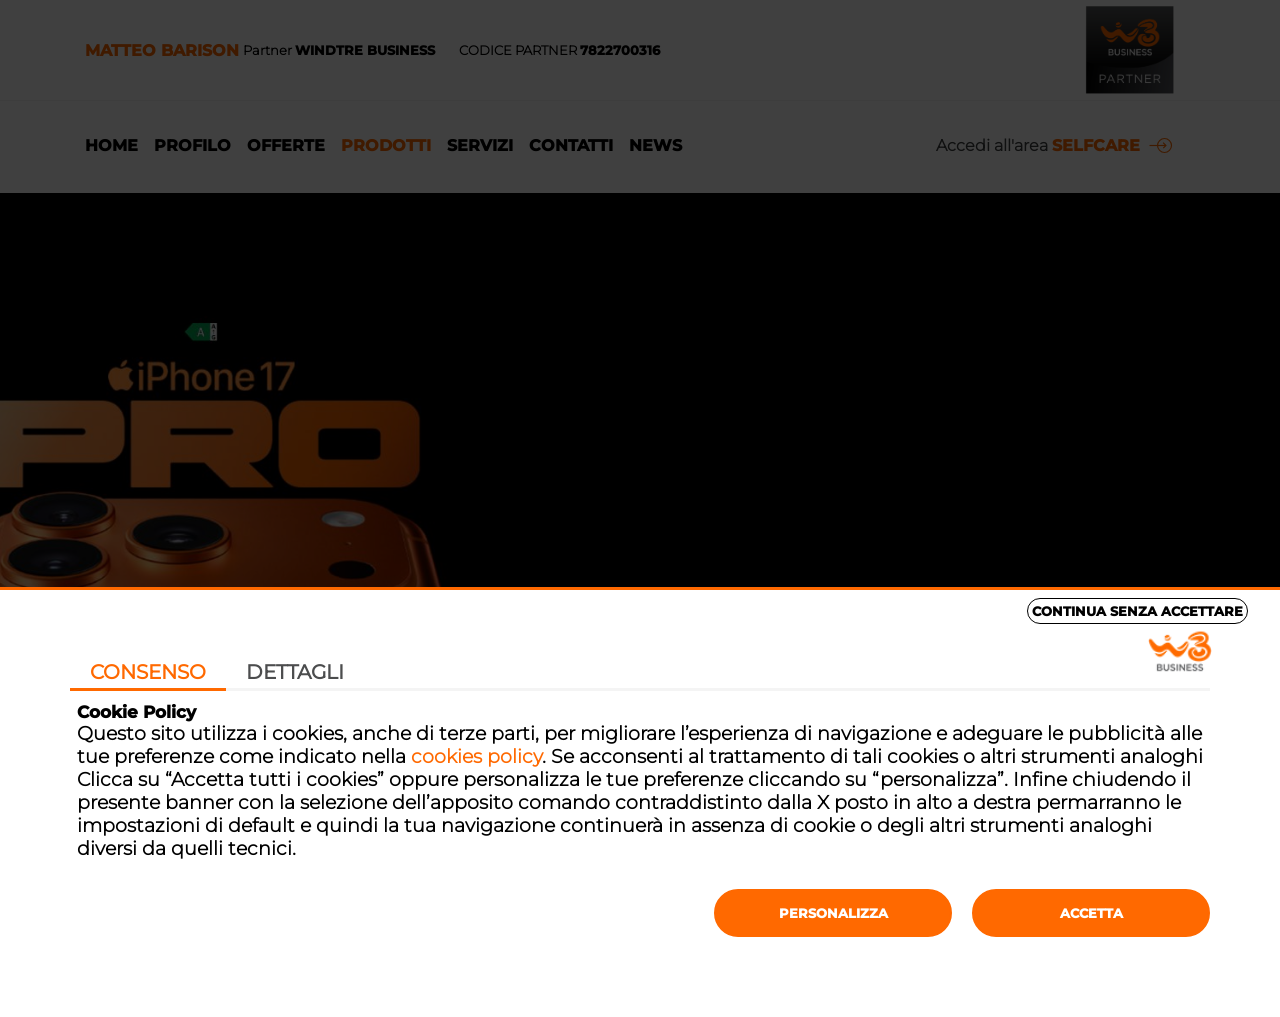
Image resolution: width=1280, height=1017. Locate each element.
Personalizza (833, 913)
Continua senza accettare (1137, 611)
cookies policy (476, 756)
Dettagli (295, 672)
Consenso (148, 672)
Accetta (1091, 913)
